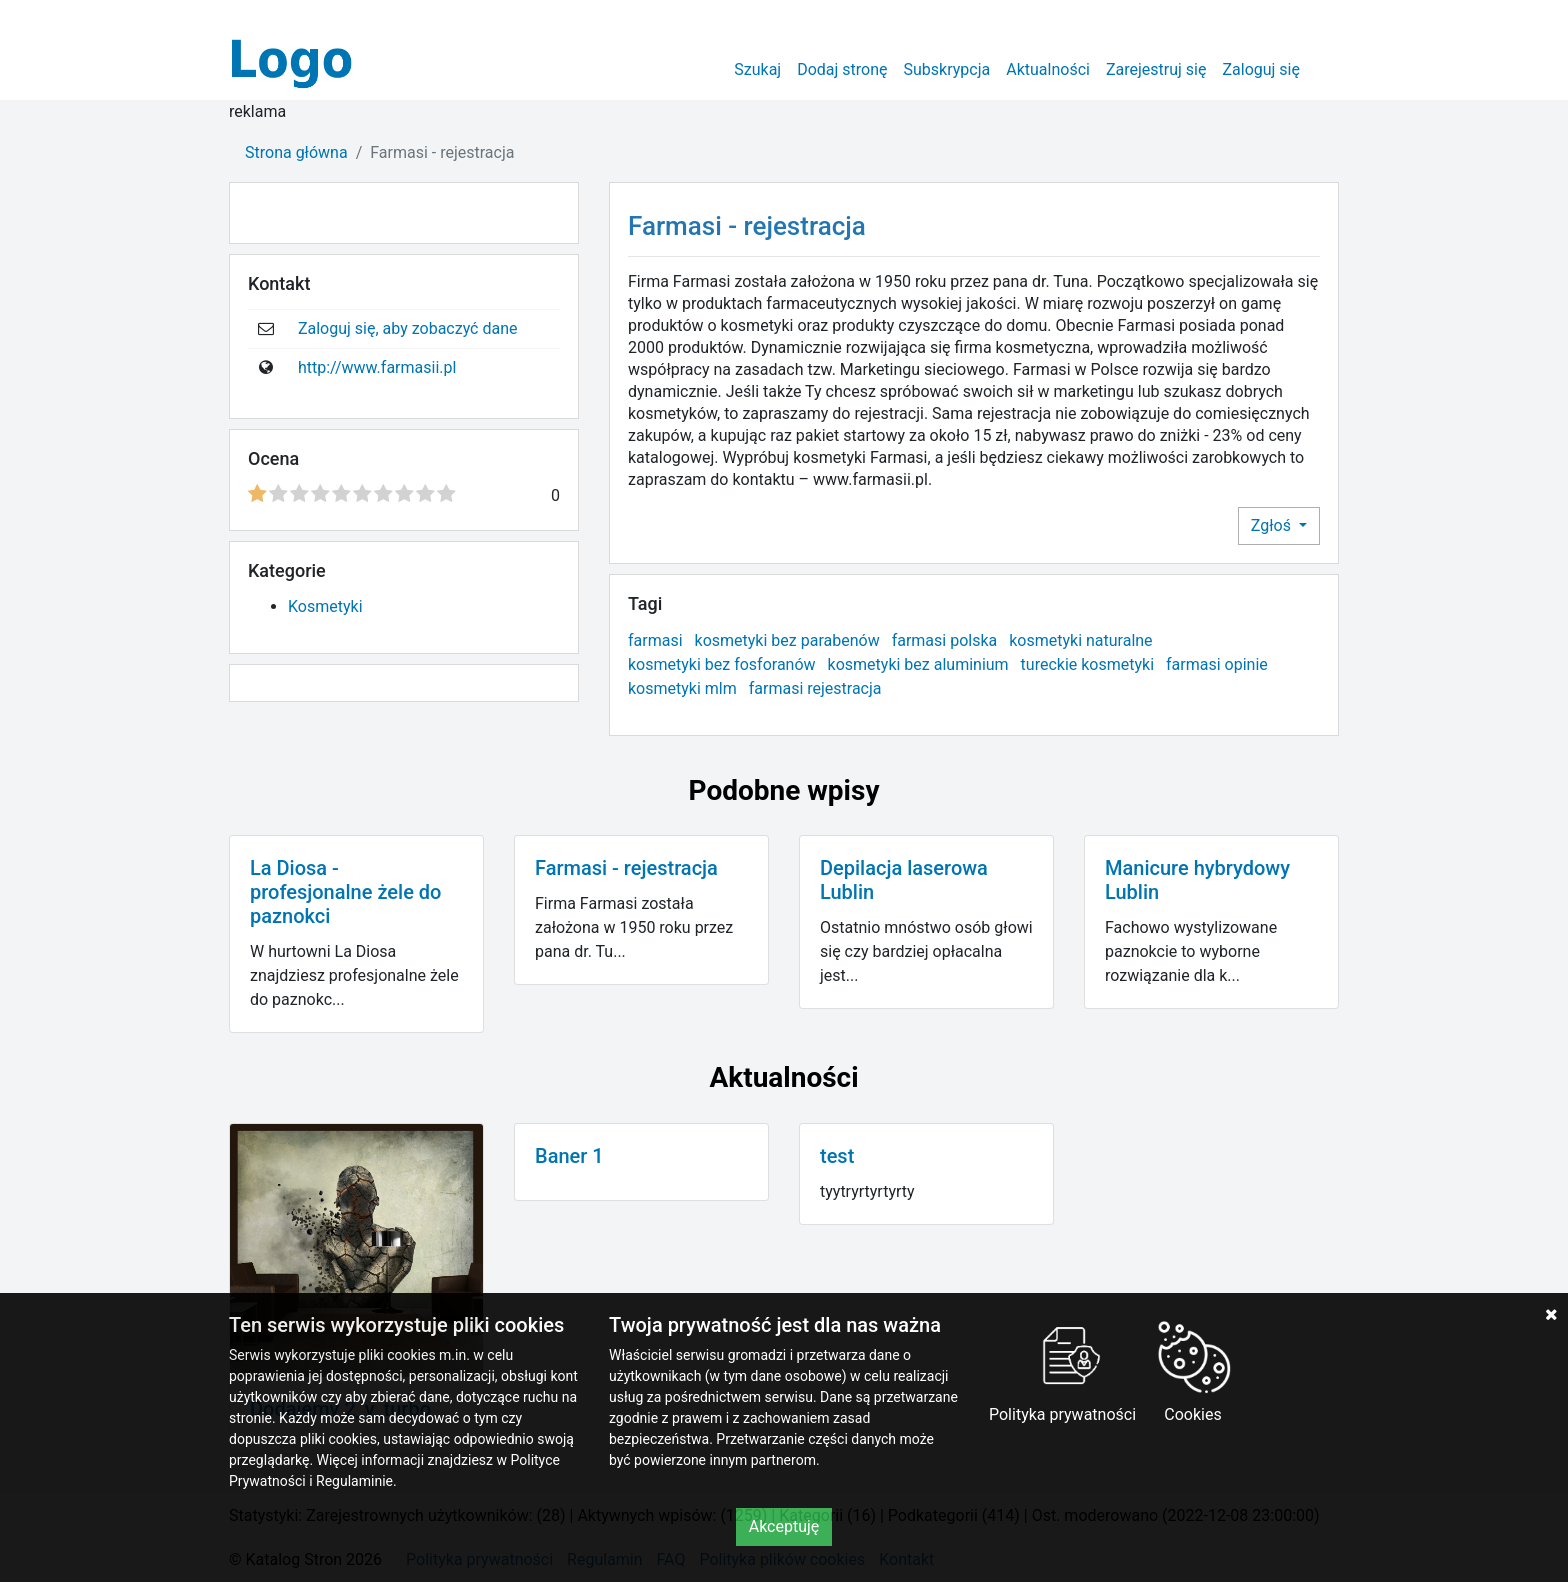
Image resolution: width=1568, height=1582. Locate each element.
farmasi (655, 640)
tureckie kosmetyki (1087, 664)
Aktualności (1048, 69)
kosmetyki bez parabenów (787, 640)
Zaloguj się (1261, 69)
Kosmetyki (325, 606)
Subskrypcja (947, 69)
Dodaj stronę (842, 69)
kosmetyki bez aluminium (918, 664)
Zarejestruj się (1156, 69)
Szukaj (757, 69)
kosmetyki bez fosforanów (722, 664)
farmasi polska (945, 640)
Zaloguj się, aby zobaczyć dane (408, 328)
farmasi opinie (1217, 664)
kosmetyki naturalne (1080, 640)
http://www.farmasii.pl (377, 367)
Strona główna (296, 152)
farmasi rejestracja (815, 688)
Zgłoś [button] (1273, 525)
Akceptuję (784, 1526)
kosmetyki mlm (682, 688)
